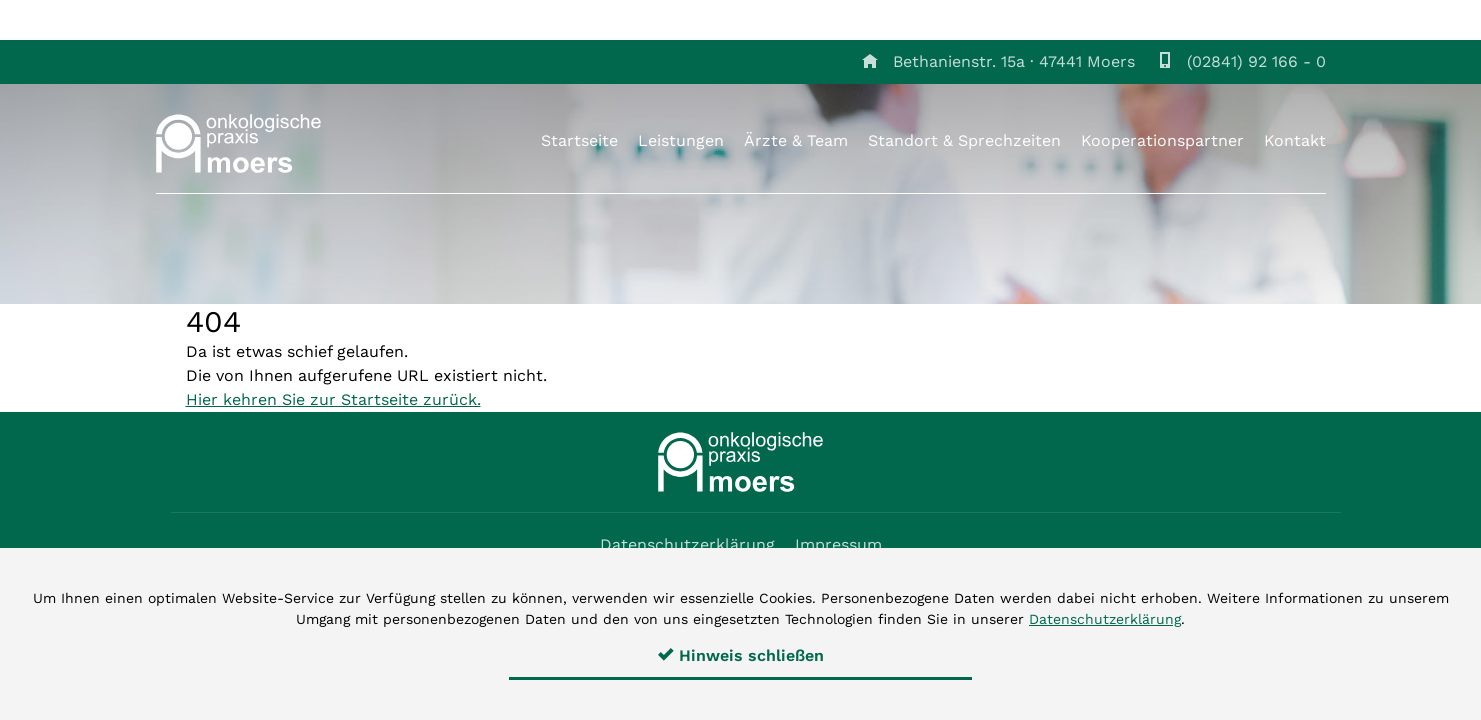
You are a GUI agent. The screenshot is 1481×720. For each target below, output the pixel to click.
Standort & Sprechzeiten (964, 140)
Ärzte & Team (796, 140)
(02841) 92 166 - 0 (1256, 61)
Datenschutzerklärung (687, 544)
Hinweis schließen (741, 655)
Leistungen (681, 140)
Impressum (838, 544)
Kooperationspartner (1162, 140)
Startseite (579, 140)
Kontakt (1295, 140)
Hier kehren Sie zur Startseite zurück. (333, 399)
